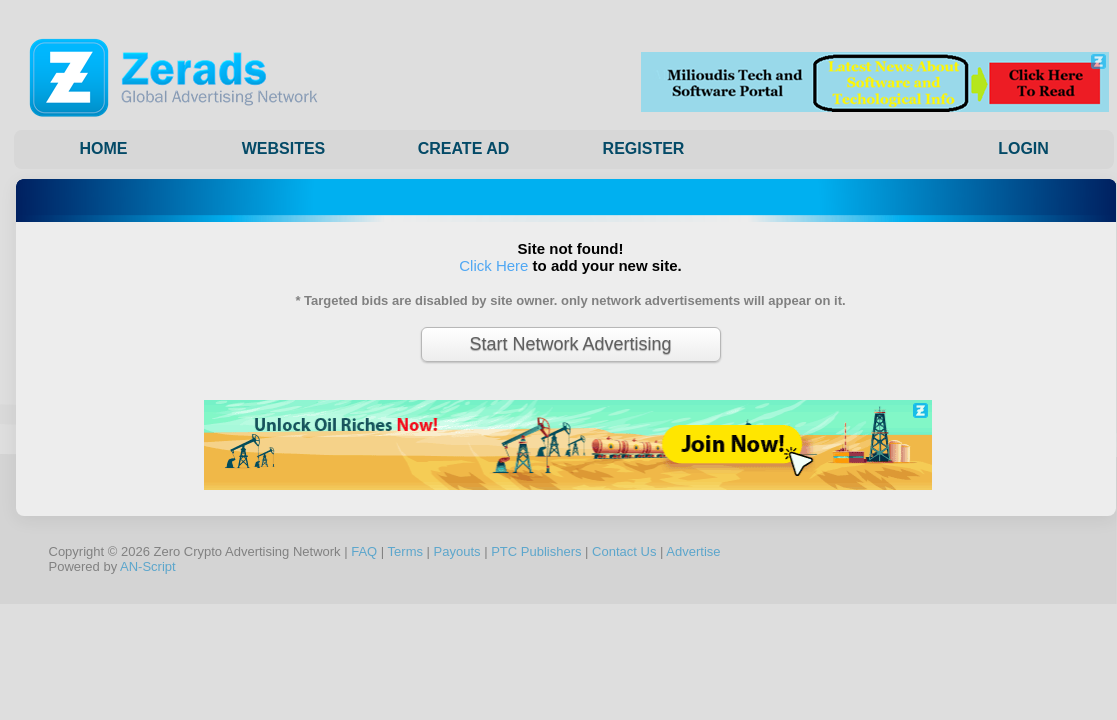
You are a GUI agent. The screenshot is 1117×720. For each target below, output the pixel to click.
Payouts (457, 551)
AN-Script (148, 566)
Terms (405, 551)
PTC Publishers (536, 551)
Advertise (693, 551)
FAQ (364, 551)
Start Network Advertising (570, 344)
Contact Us (624, 551)
